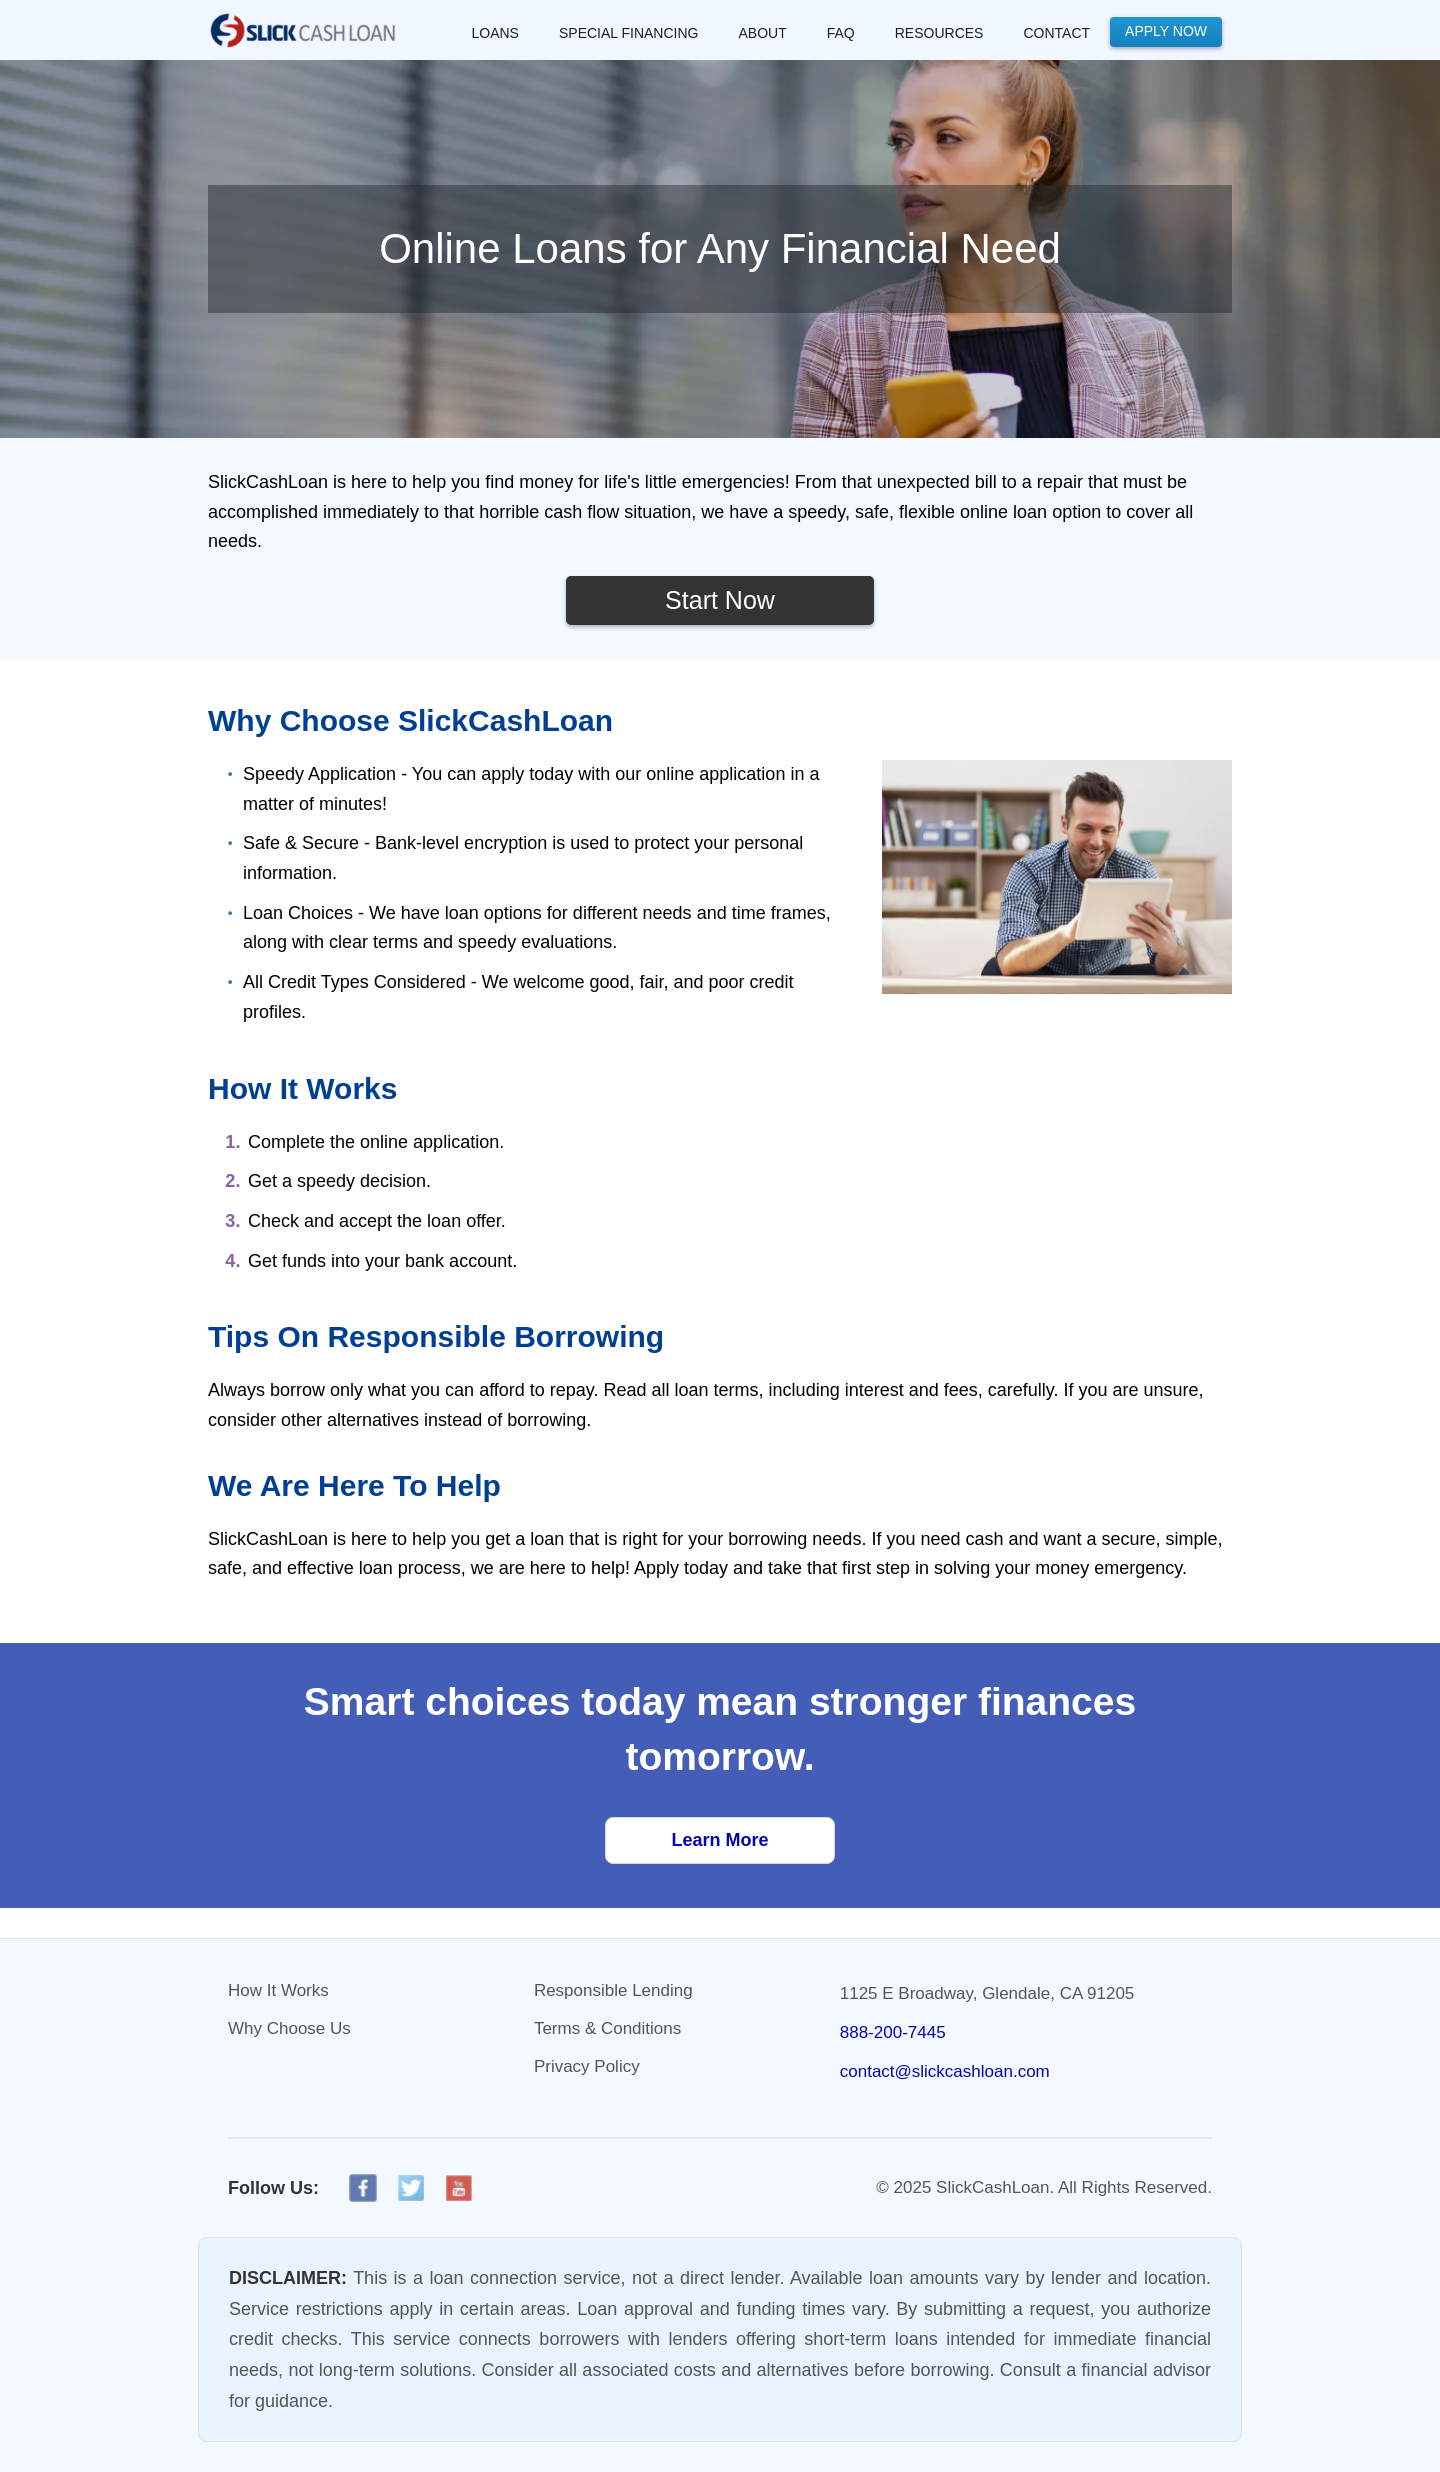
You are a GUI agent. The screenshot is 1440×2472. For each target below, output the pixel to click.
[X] (411, 2188)
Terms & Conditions (607, 2028)
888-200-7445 (893, 2032)
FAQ (841, 33)
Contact (1056, 33)
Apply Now (1166, 31)
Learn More (719, 1840)
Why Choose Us (289, 2028)
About (762, 33)
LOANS (495, 33)
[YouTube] (459, 2188)
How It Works (278, 1990)
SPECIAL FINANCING (629, 33)
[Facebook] (363, 2188)
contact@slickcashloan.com (945, 2071)
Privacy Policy (587, 2066)
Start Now (720, 600)
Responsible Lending (613, 1990)
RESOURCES (939, 33)
